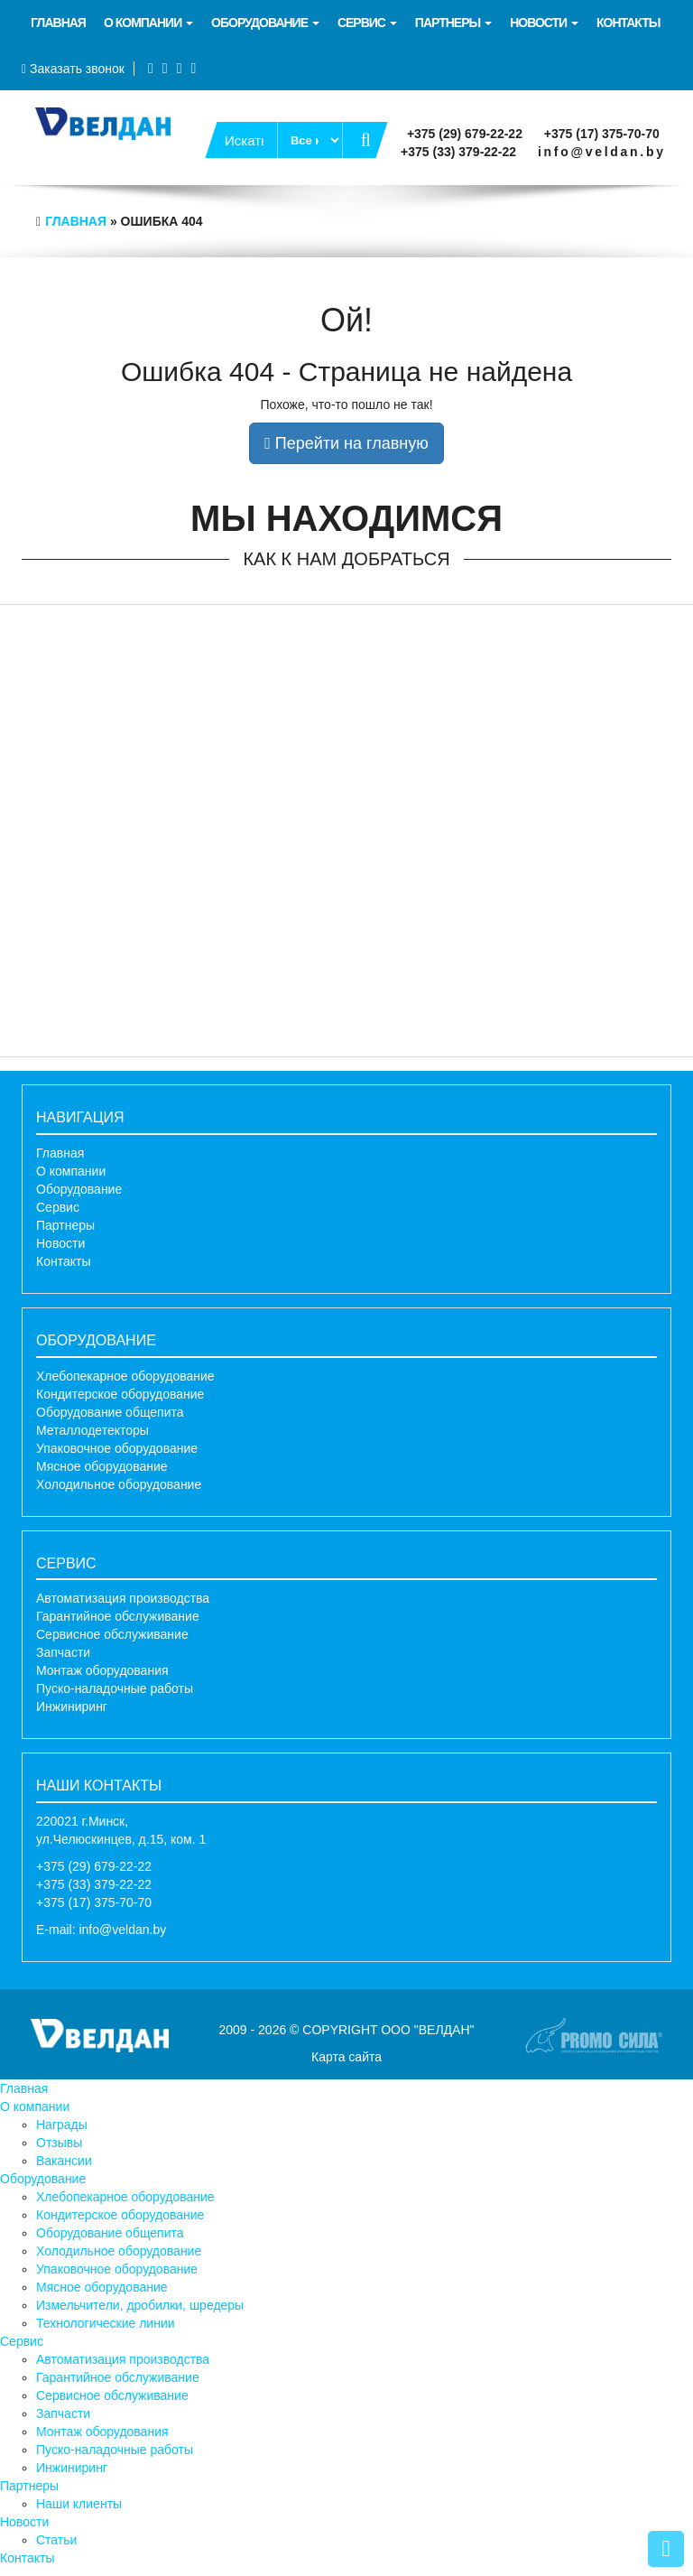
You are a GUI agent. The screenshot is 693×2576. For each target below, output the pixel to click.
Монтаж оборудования (102, 1670)
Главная (58, 22)
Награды (62, 2124)
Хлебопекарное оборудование (125, 1376)
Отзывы (59, 2142)
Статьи (56, 2540)
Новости (544, 22)
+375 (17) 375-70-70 (602, 133)
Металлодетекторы (92, 1430)
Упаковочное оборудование (117, 1448)
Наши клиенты (79, 2504)
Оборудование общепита (110, 1412)
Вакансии (64, 2160)
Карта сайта (346, 2057)
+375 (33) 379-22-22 (458, 151)
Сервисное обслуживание (112, 1634)
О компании (148, 22)
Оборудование (265, 22)
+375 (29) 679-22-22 (464, 133)
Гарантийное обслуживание (117, 1616)
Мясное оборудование (102, 1466)
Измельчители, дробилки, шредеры (140, 2305)
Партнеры (453, 22)
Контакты (628, 22)
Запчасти (63, 1652)
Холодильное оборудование (118, 1484)
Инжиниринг (71, 1706)
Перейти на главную (346, 443)
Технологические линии (105, 2323)
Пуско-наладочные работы (114, 1688)
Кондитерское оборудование (120, 1394)
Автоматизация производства (122, 1598)
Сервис (367, 22)
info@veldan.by (602, 151)
